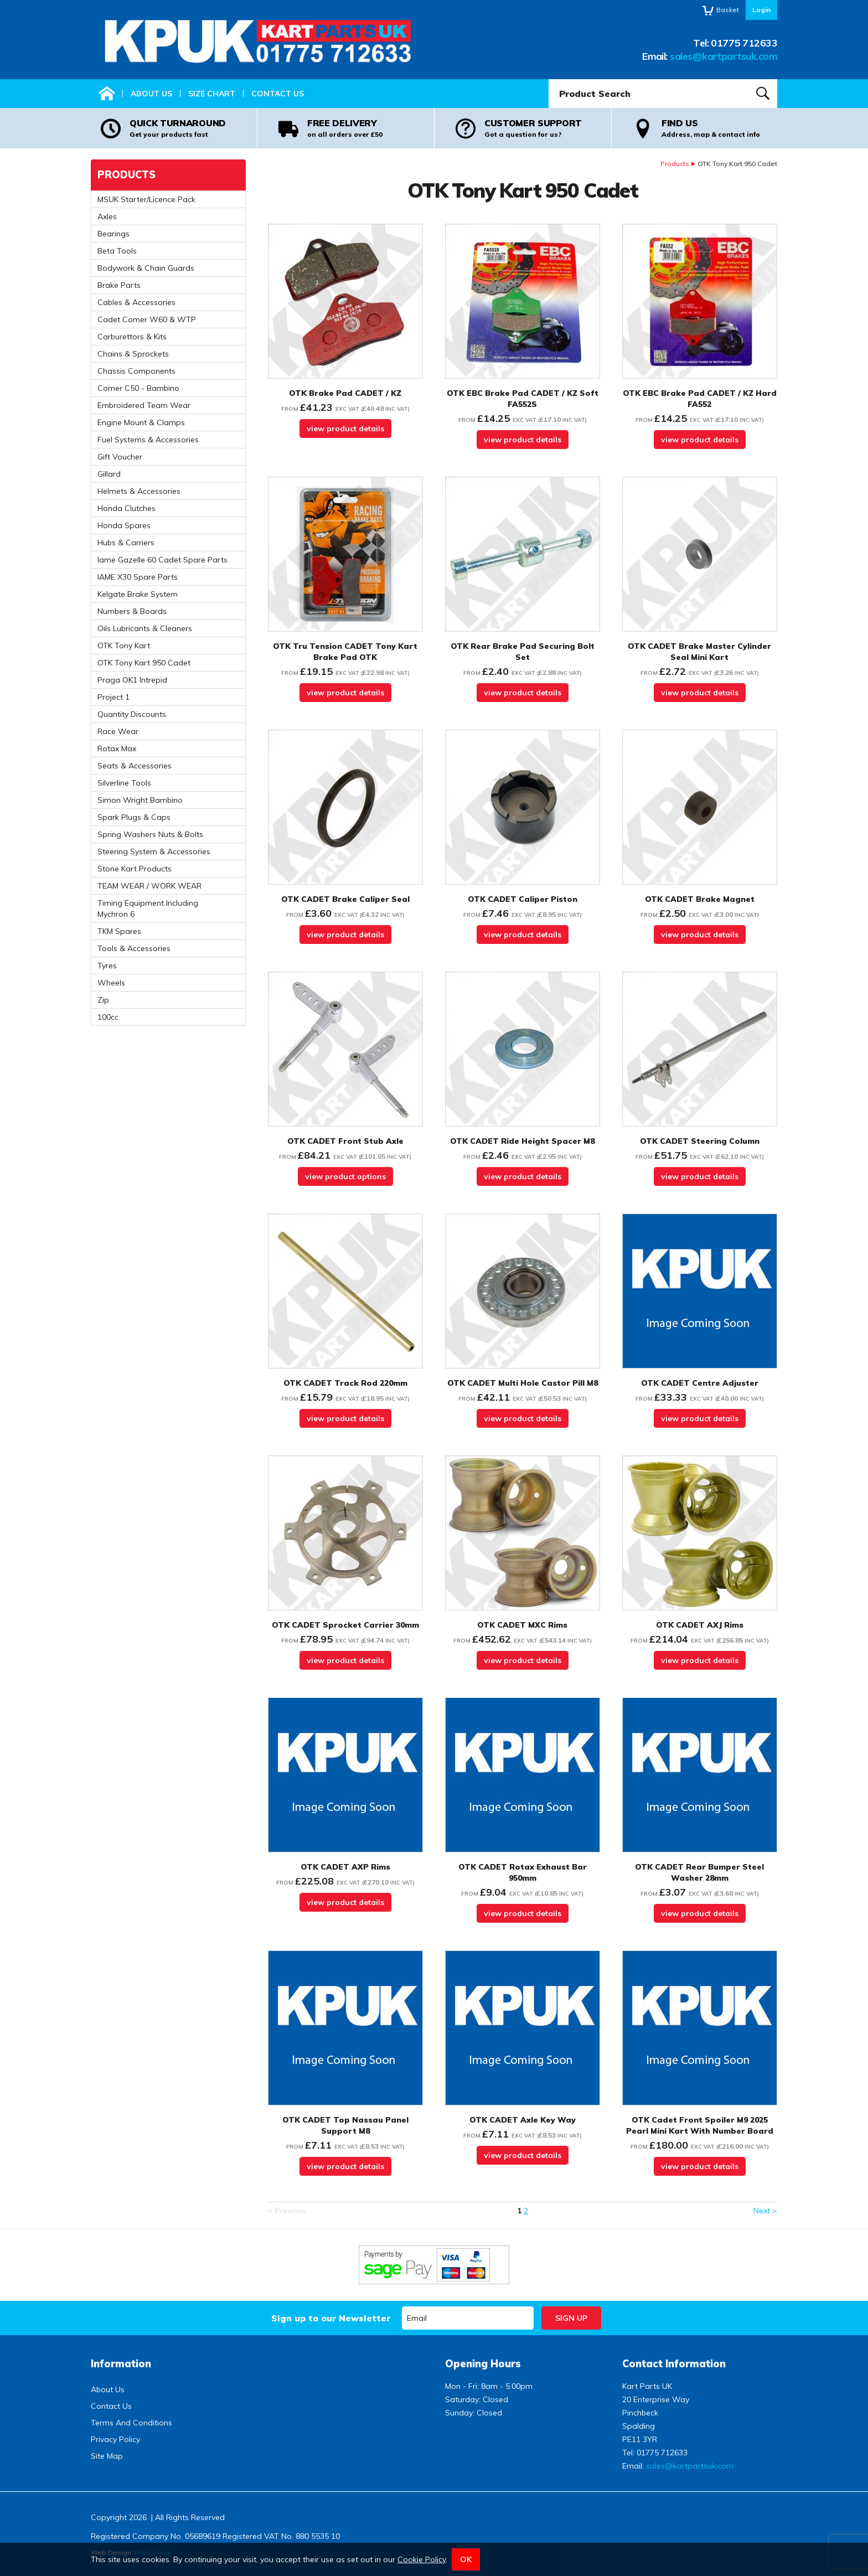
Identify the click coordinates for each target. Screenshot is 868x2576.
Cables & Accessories (136, 302)
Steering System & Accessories (153, 851)
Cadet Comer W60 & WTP (146, 319)
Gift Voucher (119, 457)
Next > (765, 2211)
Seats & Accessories (134, 766)
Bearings (113, 234)
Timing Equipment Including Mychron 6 (147, 908)
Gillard (109, 474)
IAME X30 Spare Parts (137, 577)
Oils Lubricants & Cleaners (144, 628)
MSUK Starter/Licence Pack (146, 199)
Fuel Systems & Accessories (148, 440)
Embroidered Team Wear (143, 405)
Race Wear (117, 731)
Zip (103, 1000)
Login (761, 10)
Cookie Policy (421, 2559)
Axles (107, 216)
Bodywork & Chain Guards (145, 268)
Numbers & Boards (132, 611)
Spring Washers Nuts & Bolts (150, 834)
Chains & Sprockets (133, 354)
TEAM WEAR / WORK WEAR (149, 886)
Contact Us (277, 94)
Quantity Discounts (131, 714)
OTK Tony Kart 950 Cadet (143, 663)
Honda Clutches (126, 508)
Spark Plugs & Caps (133, 817)
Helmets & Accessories (138, 491)
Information (121, 2363)
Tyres (107, 965)
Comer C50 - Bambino (138, 388)
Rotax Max (116, 748)
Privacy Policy (115, 2439)
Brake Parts (119, 285)
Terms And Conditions (131, 2423)
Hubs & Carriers (125, 543)
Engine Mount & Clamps (141, 422)
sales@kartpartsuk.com (723, 56)
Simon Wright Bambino (140, 800)
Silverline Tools (124, 783)
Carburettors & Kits (132, 337)
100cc (107, 1017)
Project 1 (113, 697)
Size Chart (211, 94)
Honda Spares (124, 525)
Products (674, 163)
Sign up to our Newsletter (330, 2318)
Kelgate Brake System (137, 594)
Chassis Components (136, 371)
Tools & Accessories (133, 948)
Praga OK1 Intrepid (132, 680)
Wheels (111, 983)
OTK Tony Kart (123, 646)
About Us (151, 94)
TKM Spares (119, 931)
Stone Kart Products (134, 869)
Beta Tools (117, 251)
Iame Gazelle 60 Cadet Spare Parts (162, 560)
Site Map (107, 2456)
